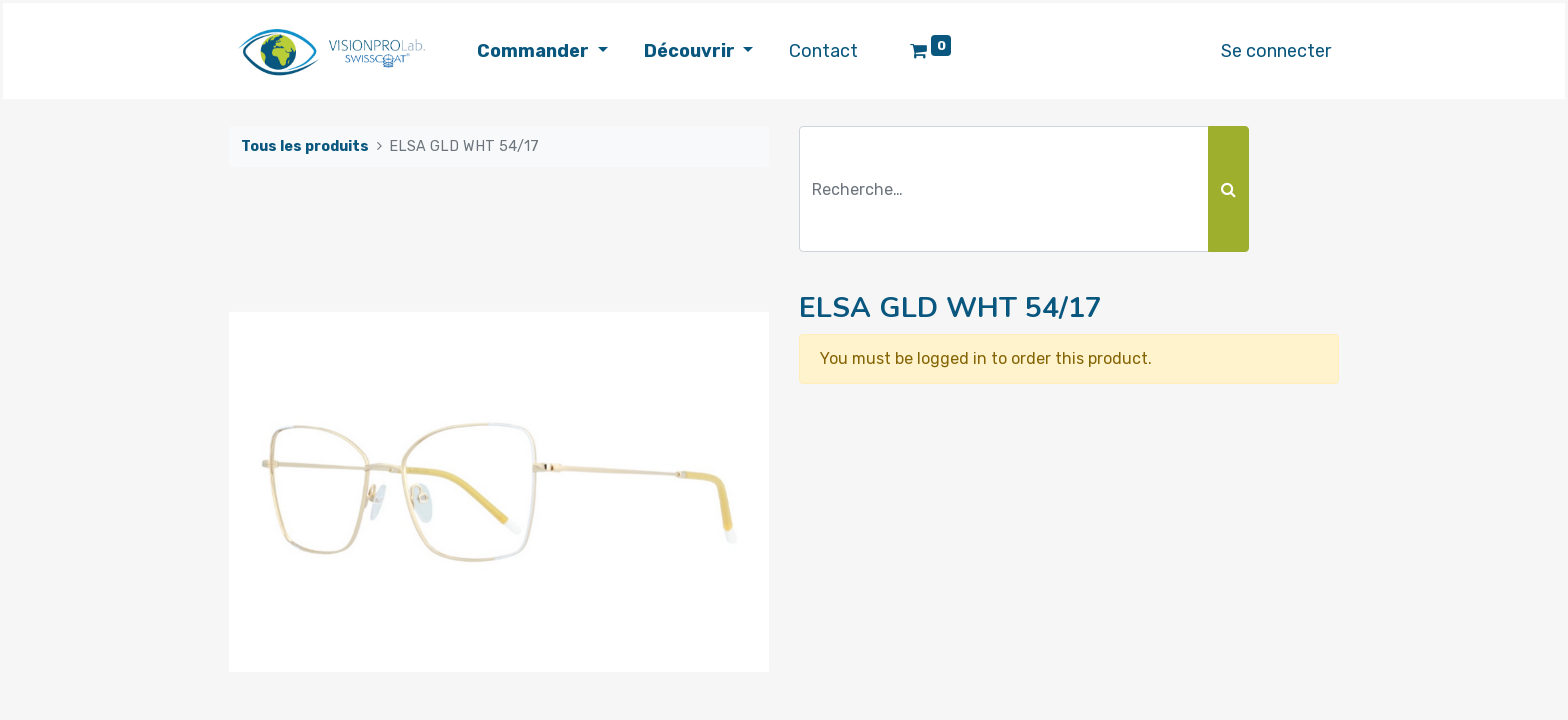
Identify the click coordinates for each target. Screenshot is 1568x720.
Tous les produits (305, 146)
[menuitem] (823, 51)
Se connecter (1276, 51)
